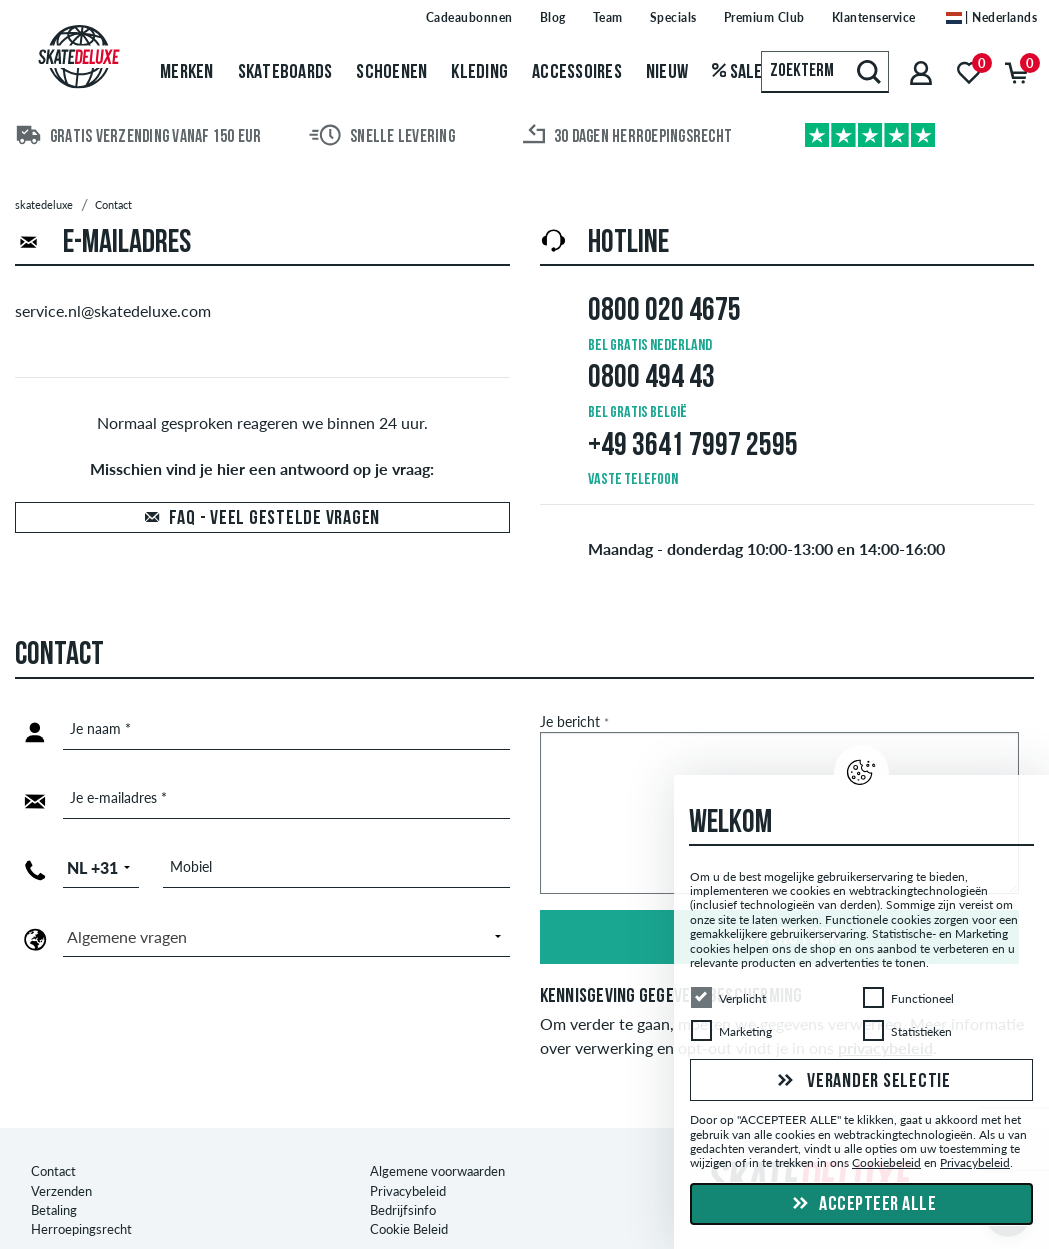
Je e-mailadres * (118, 797)
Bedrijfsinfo (403, 1174)
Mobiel (191, 866)
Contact (53, 1135)
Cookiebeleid (886, 1163)
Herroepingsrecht (81, 1193)
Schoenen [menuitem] (391, 73)
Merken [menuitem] (187, 73)
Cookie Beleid (409, 1193)
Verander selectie (861, 1082)
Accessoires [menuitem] (577, 73)
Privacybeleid (408, 1154)
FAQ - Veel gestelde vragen (275, 519)
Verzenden (61, 1154)
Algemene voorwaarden (437, 1135)
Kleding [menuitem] (479, 73)
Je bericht (574, 721)
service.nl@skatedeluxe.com (113, 310)
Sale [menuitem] (737, 73)
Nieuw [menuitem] (667, 73)
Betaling (54, 1174)
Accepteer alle (862, 1205)
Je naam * (100, 728)
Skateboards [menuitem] (285, 73)
